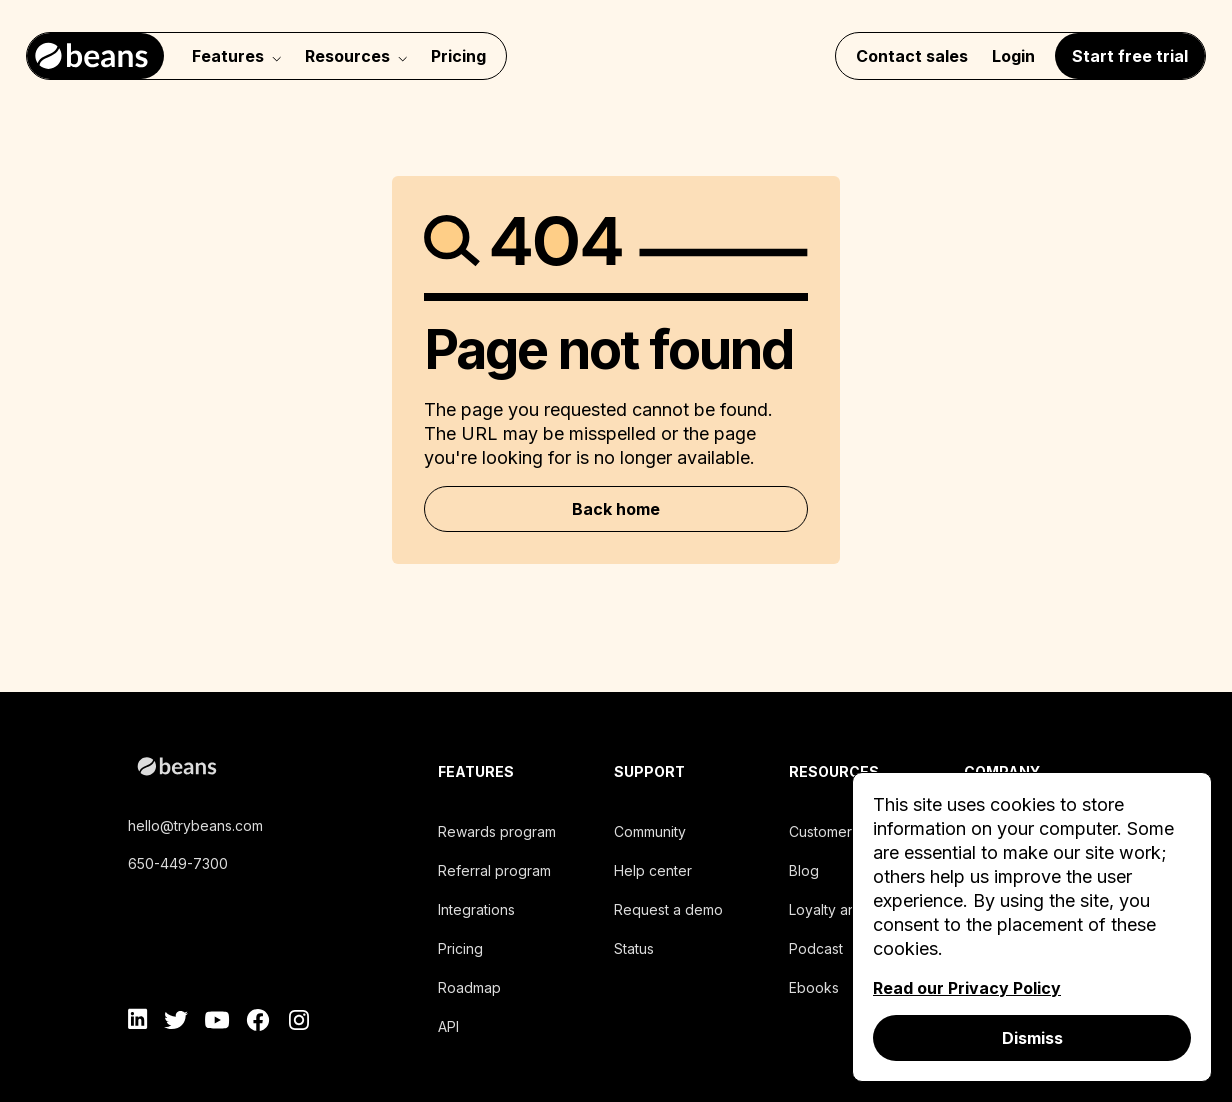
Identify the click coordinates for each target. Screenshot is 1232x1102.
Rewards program (497, 831)
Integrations (476, 909)
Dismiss (1032, 1038)
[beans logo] (265, 769)
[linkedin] (138, 1023)
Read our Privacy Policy (967, 988)
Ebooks (814, 987)
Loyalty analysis (840, 909)
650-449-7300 (178, 863)
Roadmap (469, 987)
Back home (616, 509)
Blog (804, 870)
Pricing (458, 56)
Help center (653, 870)
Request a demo (668, 909)
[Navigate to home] (95, 56)
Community (650, 831)
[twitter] (176, 1023)
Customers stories (848, 831)
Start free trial (1130, 56)
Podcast (816, 948)
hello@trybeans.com (195, 825)
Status (634, 948)
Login (1013, 56)
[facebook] (258, 1023)
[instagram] (298, 1023)
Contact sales (912, 56)
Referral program (494, 870)
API (448, 1026)
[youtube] (217, 1023)
